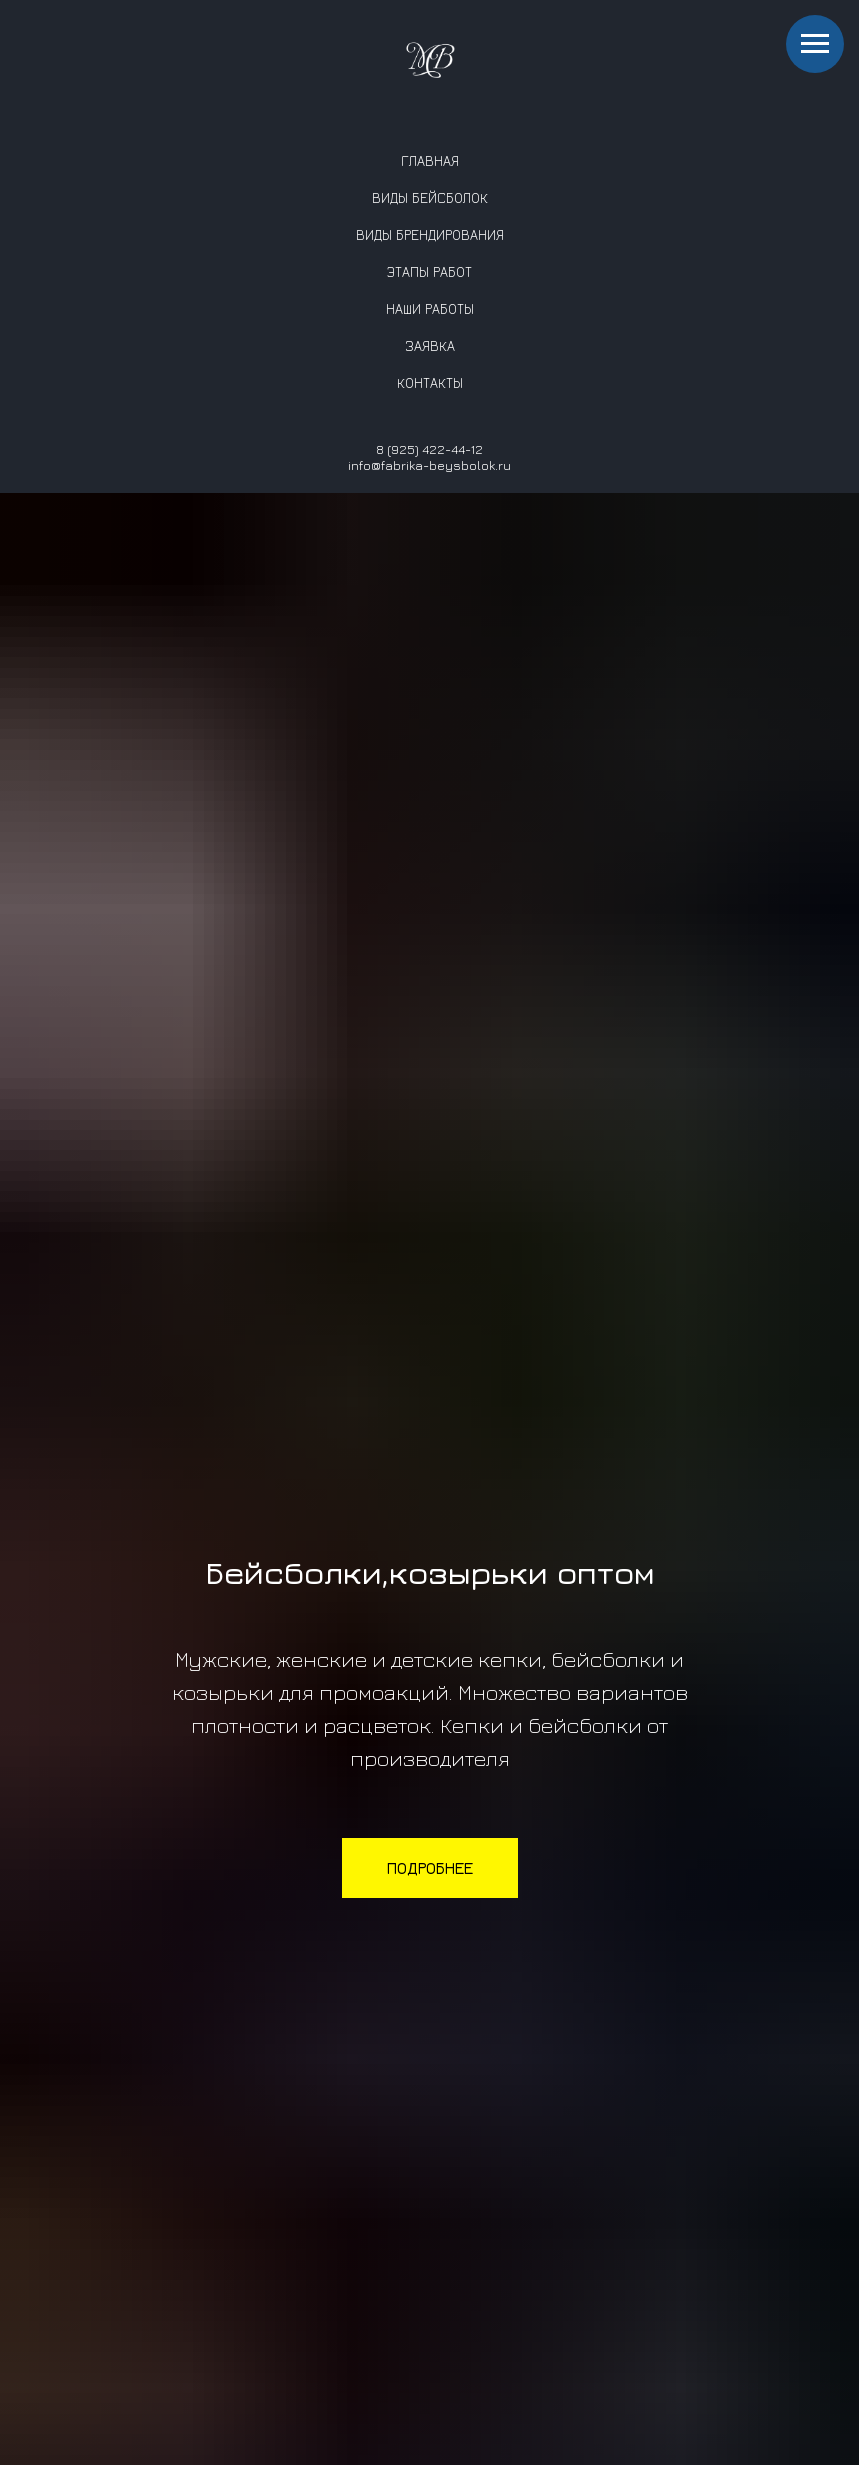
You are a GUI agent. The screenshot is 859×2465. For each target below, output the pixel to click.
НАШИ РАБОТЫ (430, 308)
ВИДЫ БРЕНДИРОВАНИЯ (430, 234)
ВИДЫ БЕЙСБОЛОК (430, 197)
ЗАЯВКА (430, 345)
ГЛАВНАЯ (430, 160)
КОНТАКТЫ (430, 382)
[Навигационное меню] (815, 44)
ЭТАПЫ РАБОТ (429, 271)
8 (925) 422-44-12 (429, 449)
